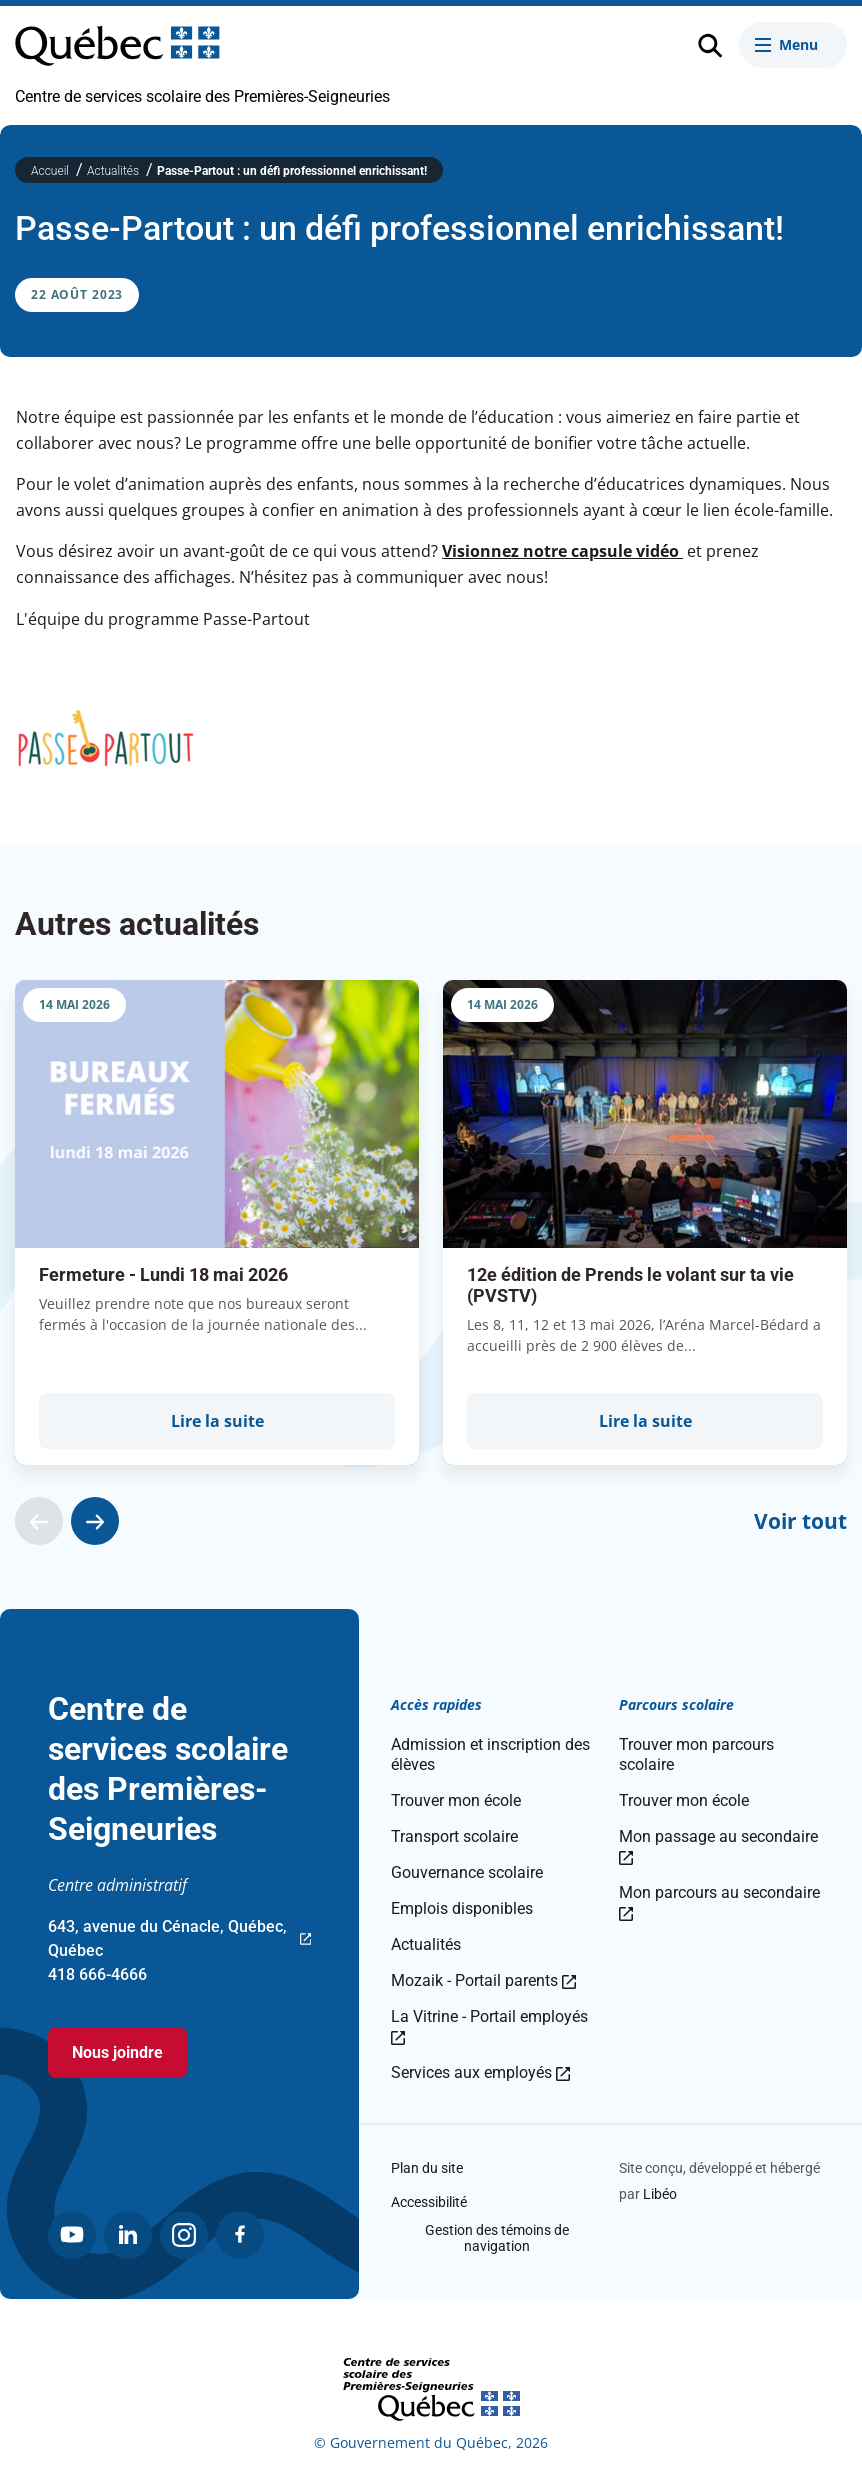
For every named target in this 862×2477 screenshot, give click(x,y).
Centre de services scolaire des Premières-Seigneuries (202, 96)
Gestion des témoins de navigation (497, 2238)
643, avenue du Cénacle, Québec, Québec (179, 1940)
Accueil (51, 171)
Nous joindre (117, 2052)
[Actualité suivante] (95, 1521)
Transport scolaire (454, 1836)
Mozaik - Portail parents (483, 1980)
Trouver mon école (456, 1800)
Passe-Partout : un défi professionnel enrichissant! (292, 171)
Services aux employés (480, 2072)
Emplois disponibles (462, 1908)
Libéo (660, 2194)
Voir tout (800, 1521)
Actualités (114, 171)
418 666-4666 (97, 1974)
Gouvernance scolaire (467, 1872)
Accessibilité (429, 2202)
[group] (217, 1222)
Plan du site (427, 2168)
